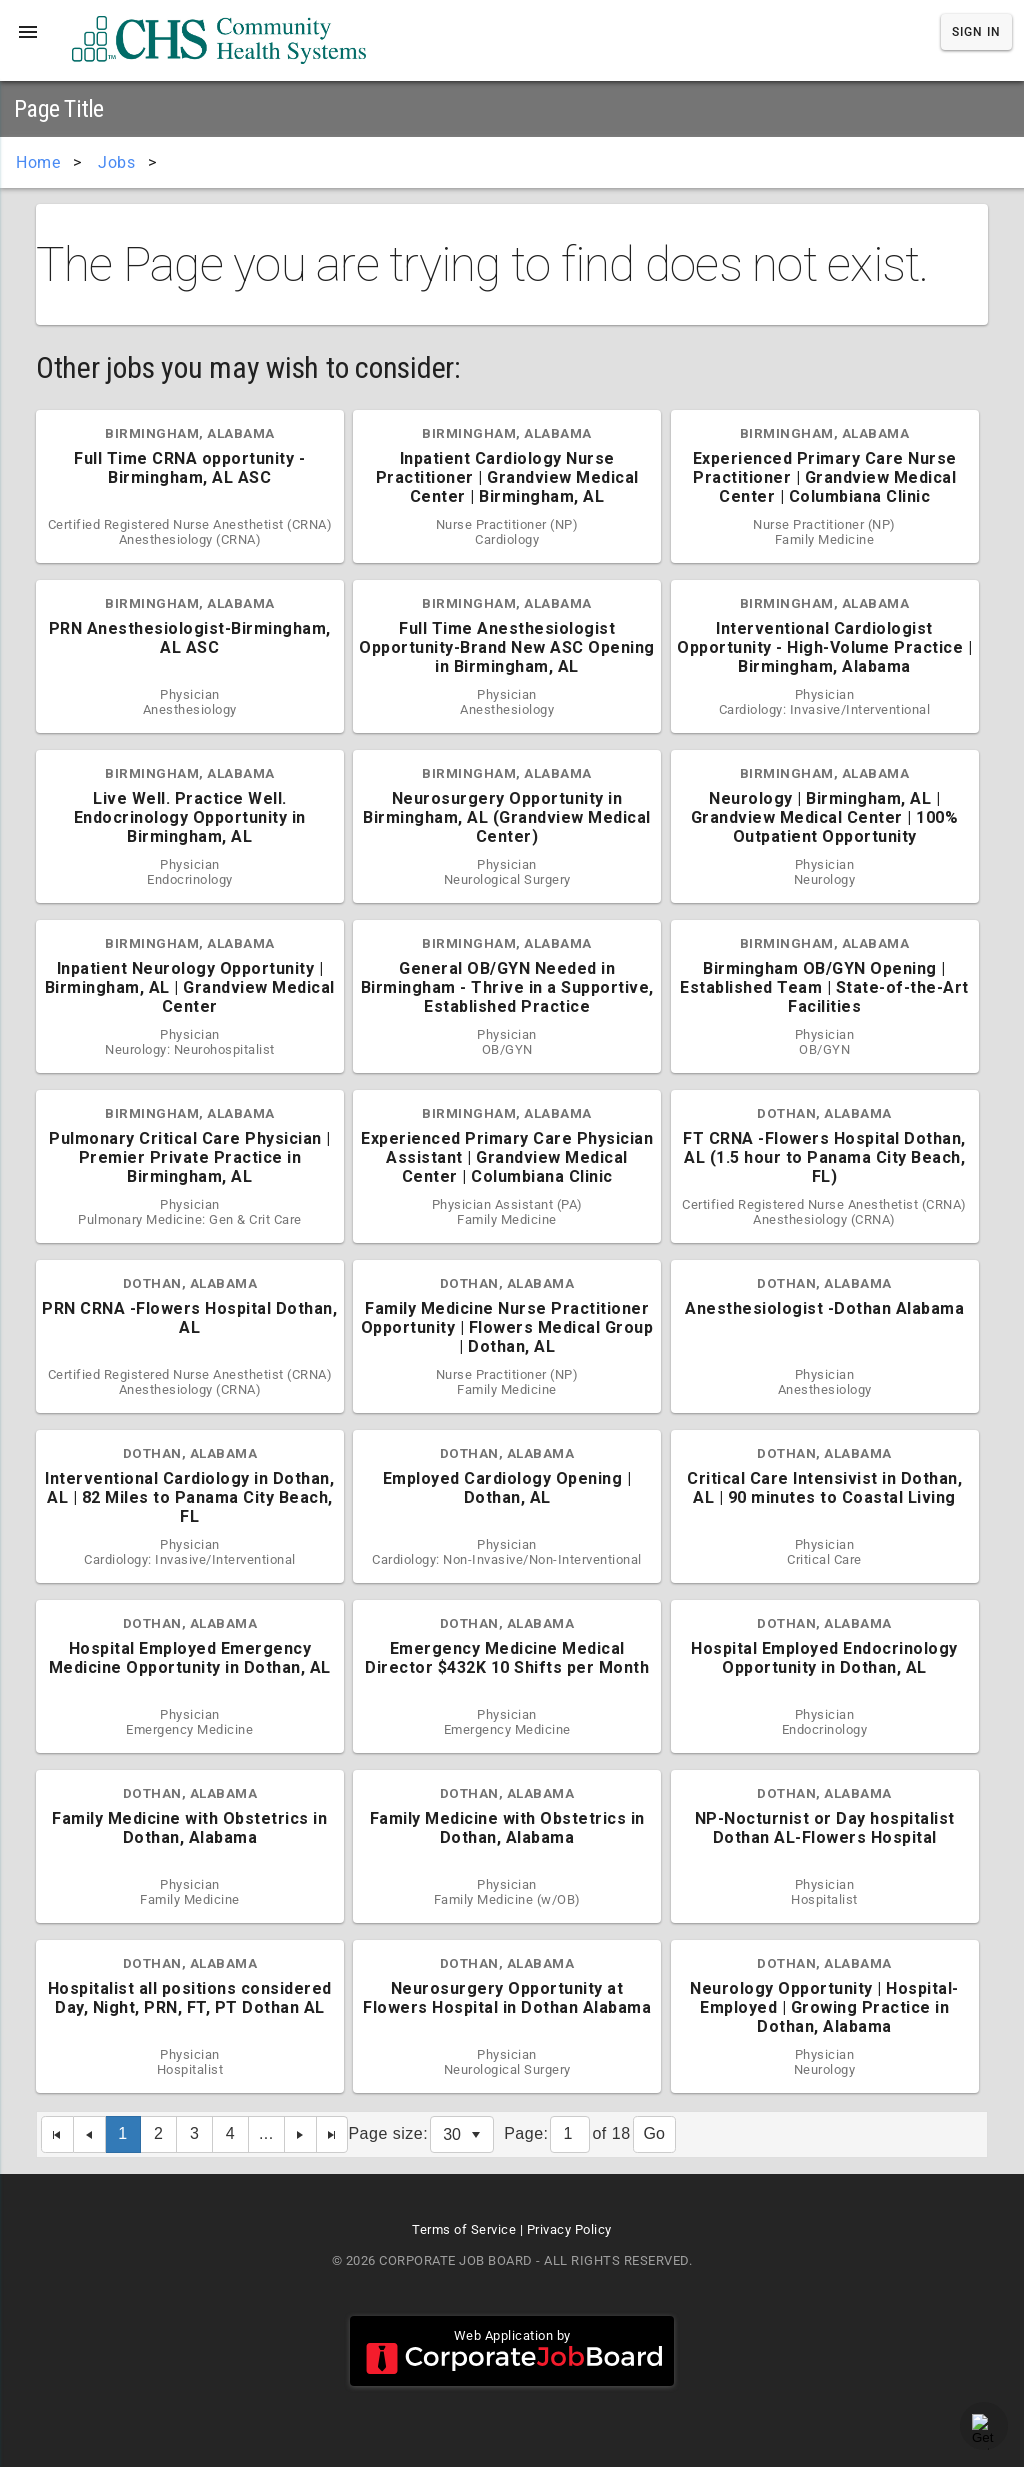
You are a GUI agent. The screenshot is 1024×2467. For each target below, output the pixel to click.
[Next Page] (301, 2134)
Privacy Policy (569, 2229)
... (266, 2133)
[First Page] (57, 2134)
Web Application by (512, 2351)
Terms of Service (464, 2229)
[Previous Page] (90, 2134)
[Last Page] (333, 2134)
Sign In (976, 32)
